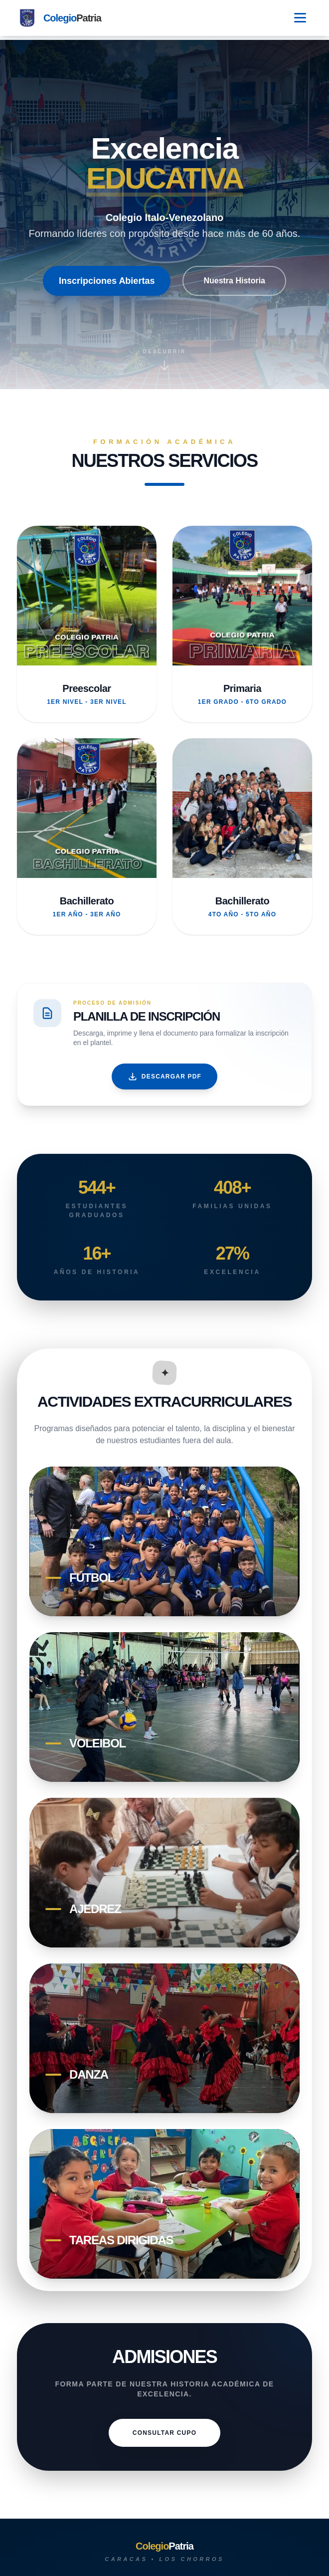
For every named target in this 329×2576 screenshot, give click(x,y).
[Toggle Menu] (300, 18)
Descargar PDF (164, 1076)
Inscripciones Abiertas (107, 281)
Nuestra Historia (234, 280)
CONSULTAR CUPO (164, 2432)
